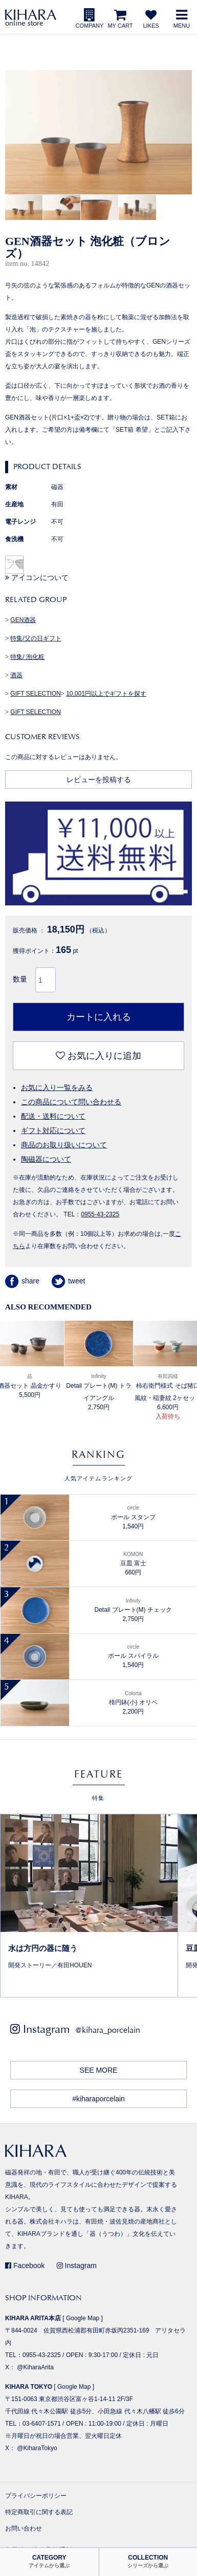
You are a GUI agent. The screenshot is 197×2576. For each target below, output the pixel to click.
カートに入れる (99, 1017)
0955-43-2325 (100, 1214)
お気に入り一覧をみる (57, 1087)
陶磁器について (46, 1159)
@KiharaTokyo (37, 2448)
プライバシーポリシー (36, 2495)
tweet (68, 1281)
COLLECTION (147, 2561)
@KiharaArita (35, 2367)
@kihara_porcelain (107, 2030)
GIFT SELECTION (35, 693)
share (22, 1281)
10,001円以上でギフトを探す (106, 693)
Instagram (77, 2265)
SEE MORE (99, 2070)
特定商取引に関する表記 (39, 2512)
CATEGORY (49, 2561)
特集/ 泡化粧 (27, 656)
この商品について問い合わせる (71, 1102)
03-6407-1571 (42, 2423)
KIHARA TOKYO (28, 2386)
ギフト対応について (53, 1130)
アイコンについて (37, 577)
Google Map (82, 2318)
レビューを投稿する (99, 779)
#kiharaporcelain (98, 2099)
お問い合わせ (23, 2528)
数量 (20, 979)
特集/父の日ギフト (35, 638)
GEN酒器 (23, 620)
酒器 (16, 675)
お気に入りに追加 (98, 1056)
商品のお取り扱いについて (64, 1145)
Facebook (25, 2265)
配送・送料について (53, 1116)
